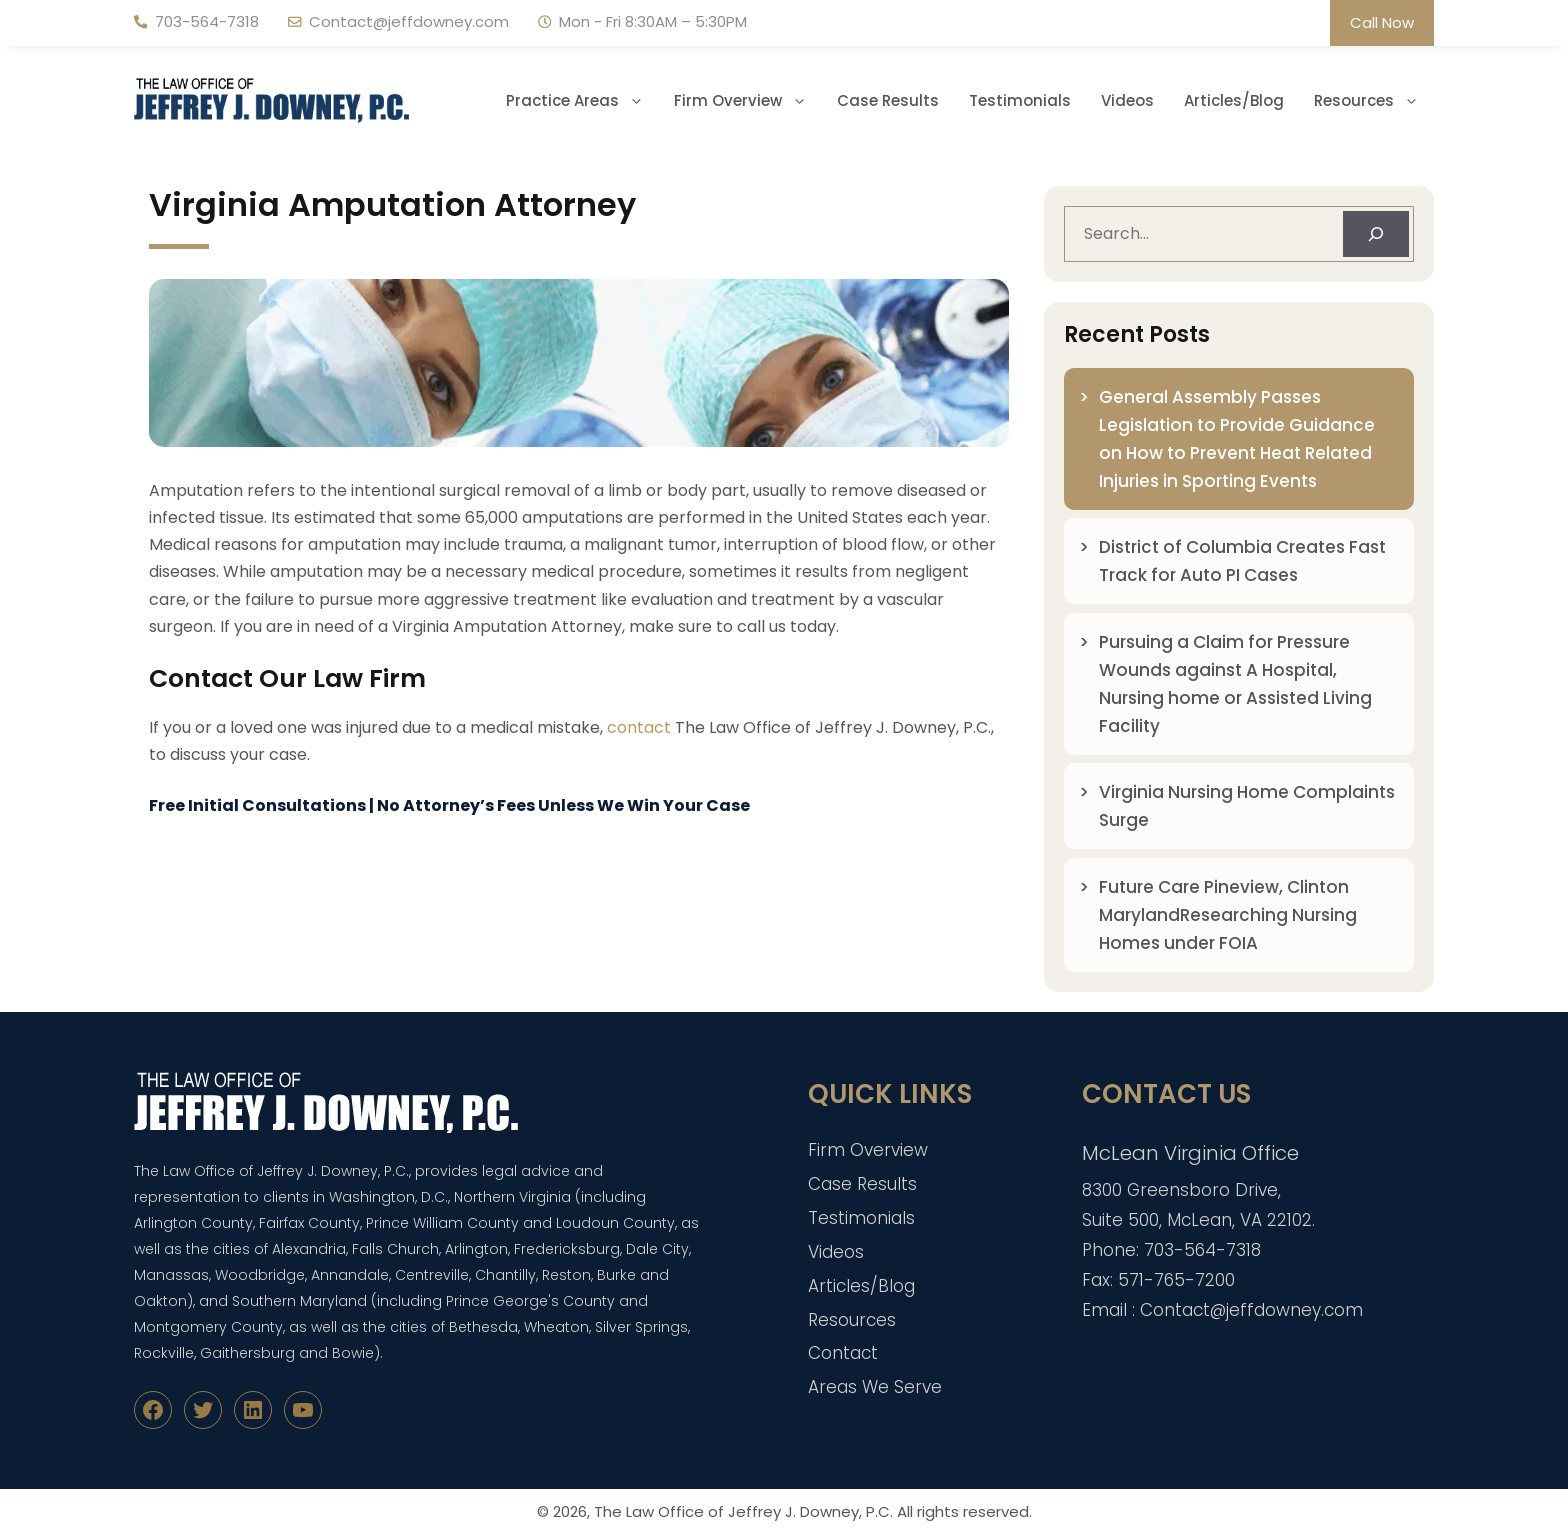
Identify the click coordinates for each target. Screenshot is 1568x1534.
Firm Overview (748, 101)
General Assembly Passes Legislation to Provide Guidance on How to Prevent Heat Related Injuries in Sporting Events (1237, 439)
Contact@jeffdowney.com (409, 21)
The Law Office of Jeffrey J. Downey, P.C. (743, 1511)
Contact (843, 1353)
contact (639, 727)
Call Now (1382, 22)
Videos (1127, 100)
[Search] (1376, 234)
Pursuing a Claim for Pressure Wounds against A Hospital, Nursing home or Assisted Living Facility (1235, 684)
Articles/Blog (1234, 100)
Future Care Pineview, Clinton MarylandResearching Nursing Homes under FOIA (1228, 915)
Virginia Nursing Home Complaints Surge (1247, 806)
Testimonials (1020, 100)
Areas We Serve (875, 1387)
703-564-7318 (207, 21)
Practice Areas (582, 101)
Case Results (888, 100)
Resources (1374, 101)
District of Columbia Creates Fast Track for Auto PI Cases (1242, 561)
